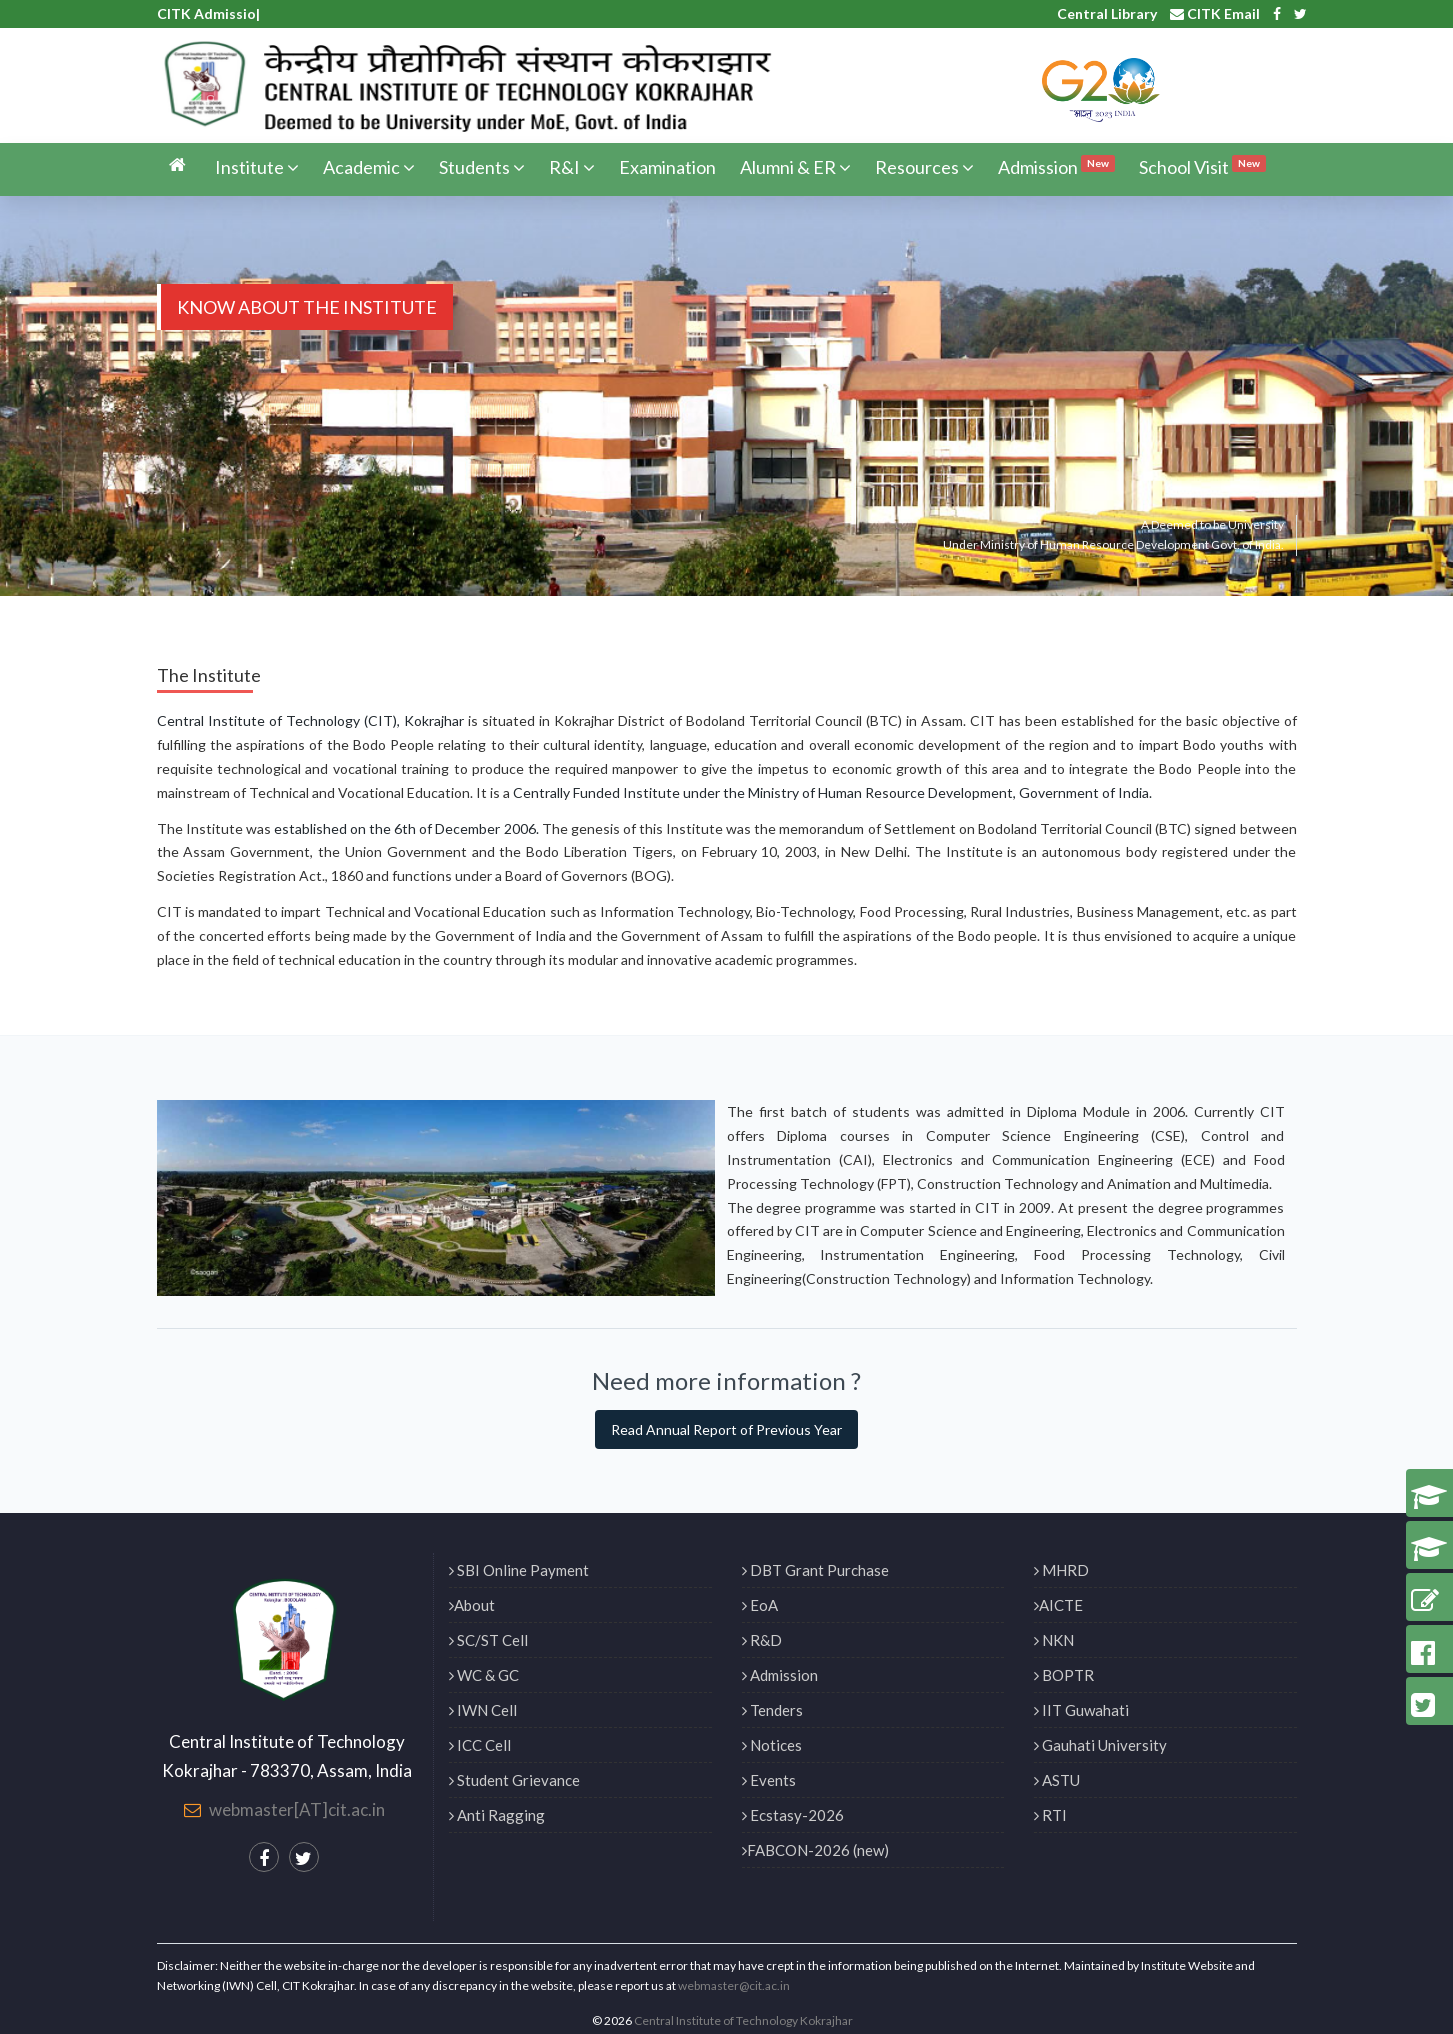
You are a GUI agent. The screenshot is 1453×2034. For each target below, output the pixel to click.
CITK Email (1215, 13)
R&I (572, 167)
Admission (1056, 166)
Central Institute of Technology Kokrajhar (743, 2020)
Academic (369, 167)
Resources (924, 167)
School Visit (1202, 166)
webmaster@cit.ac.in (734, 1985)
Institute (257, 167)
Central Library (1107, 13)
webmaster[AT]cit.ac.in (297, 1809)
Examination (667, 167)
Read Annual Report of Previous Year (726, 1429)
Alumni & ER (795, 167)
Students (482, 167)
